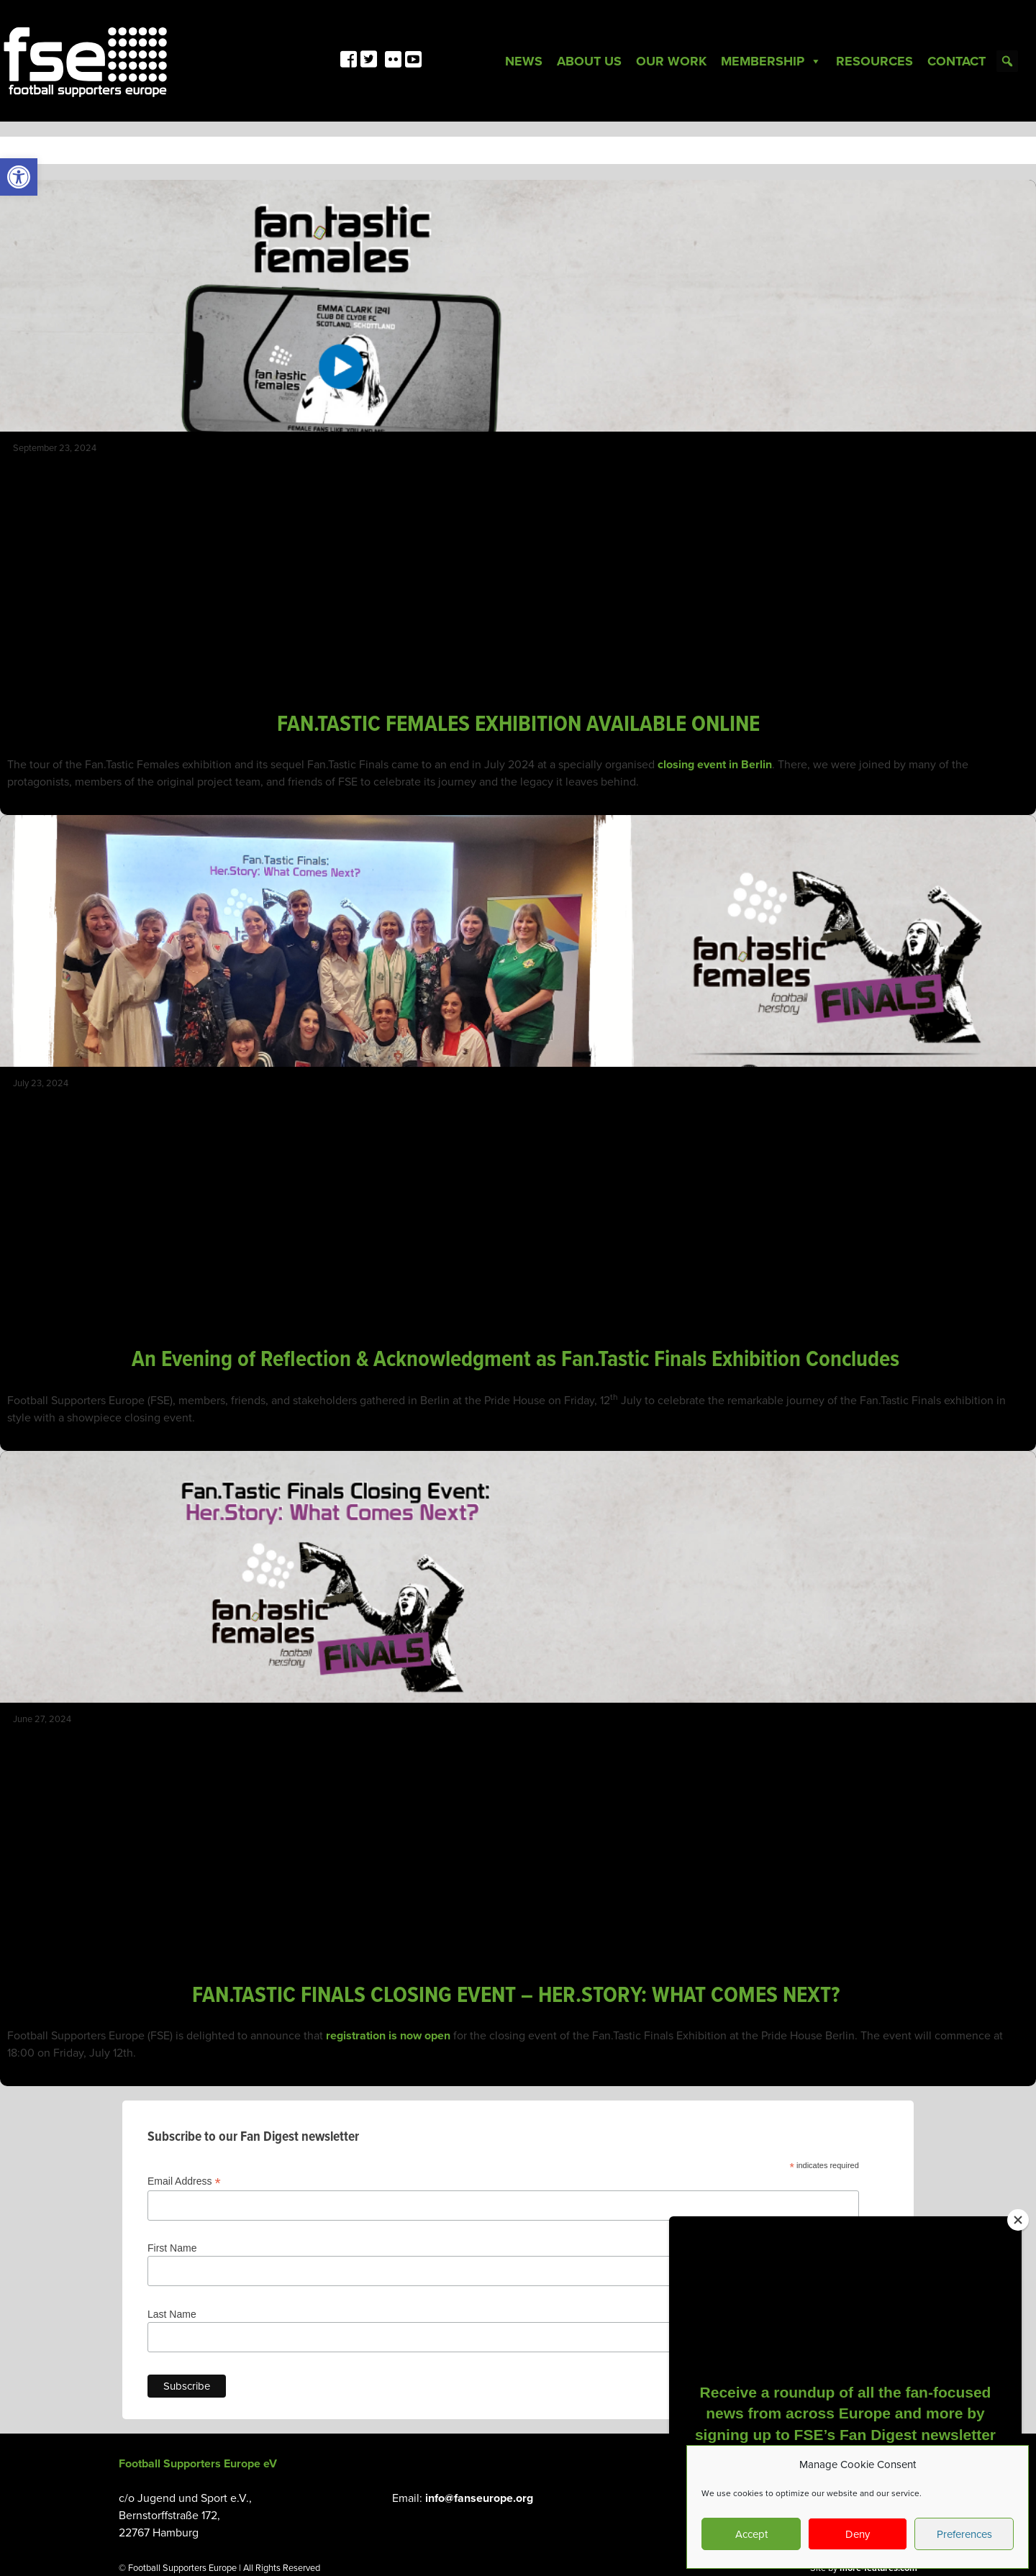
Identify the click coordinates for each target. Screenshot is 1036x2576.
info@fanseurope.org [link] (479, 2498)
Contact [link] (956, 61)
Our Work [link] (671, 61)
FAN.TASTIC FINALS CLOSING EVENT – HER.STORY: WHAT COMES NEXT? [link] (518, 1996)
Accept (751, 2534)
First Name (171, 2248)
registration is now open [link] (388, 2036)
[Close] (1018, 2220)
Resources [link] (874, 61)
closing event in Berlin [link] (715, 764)
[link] (18, 177)
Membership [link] (771, 61)
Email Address (184, 2181)
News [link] (523, 61)
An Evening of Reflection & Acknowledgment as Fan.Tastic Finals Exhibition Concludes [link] (518, 1360)
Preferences (964, 2534)
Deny (857, 2534)
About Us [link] (589, 61)
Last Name (171, 2314)
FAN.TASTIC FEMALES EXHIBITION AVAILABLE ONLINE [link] (518, 724)
